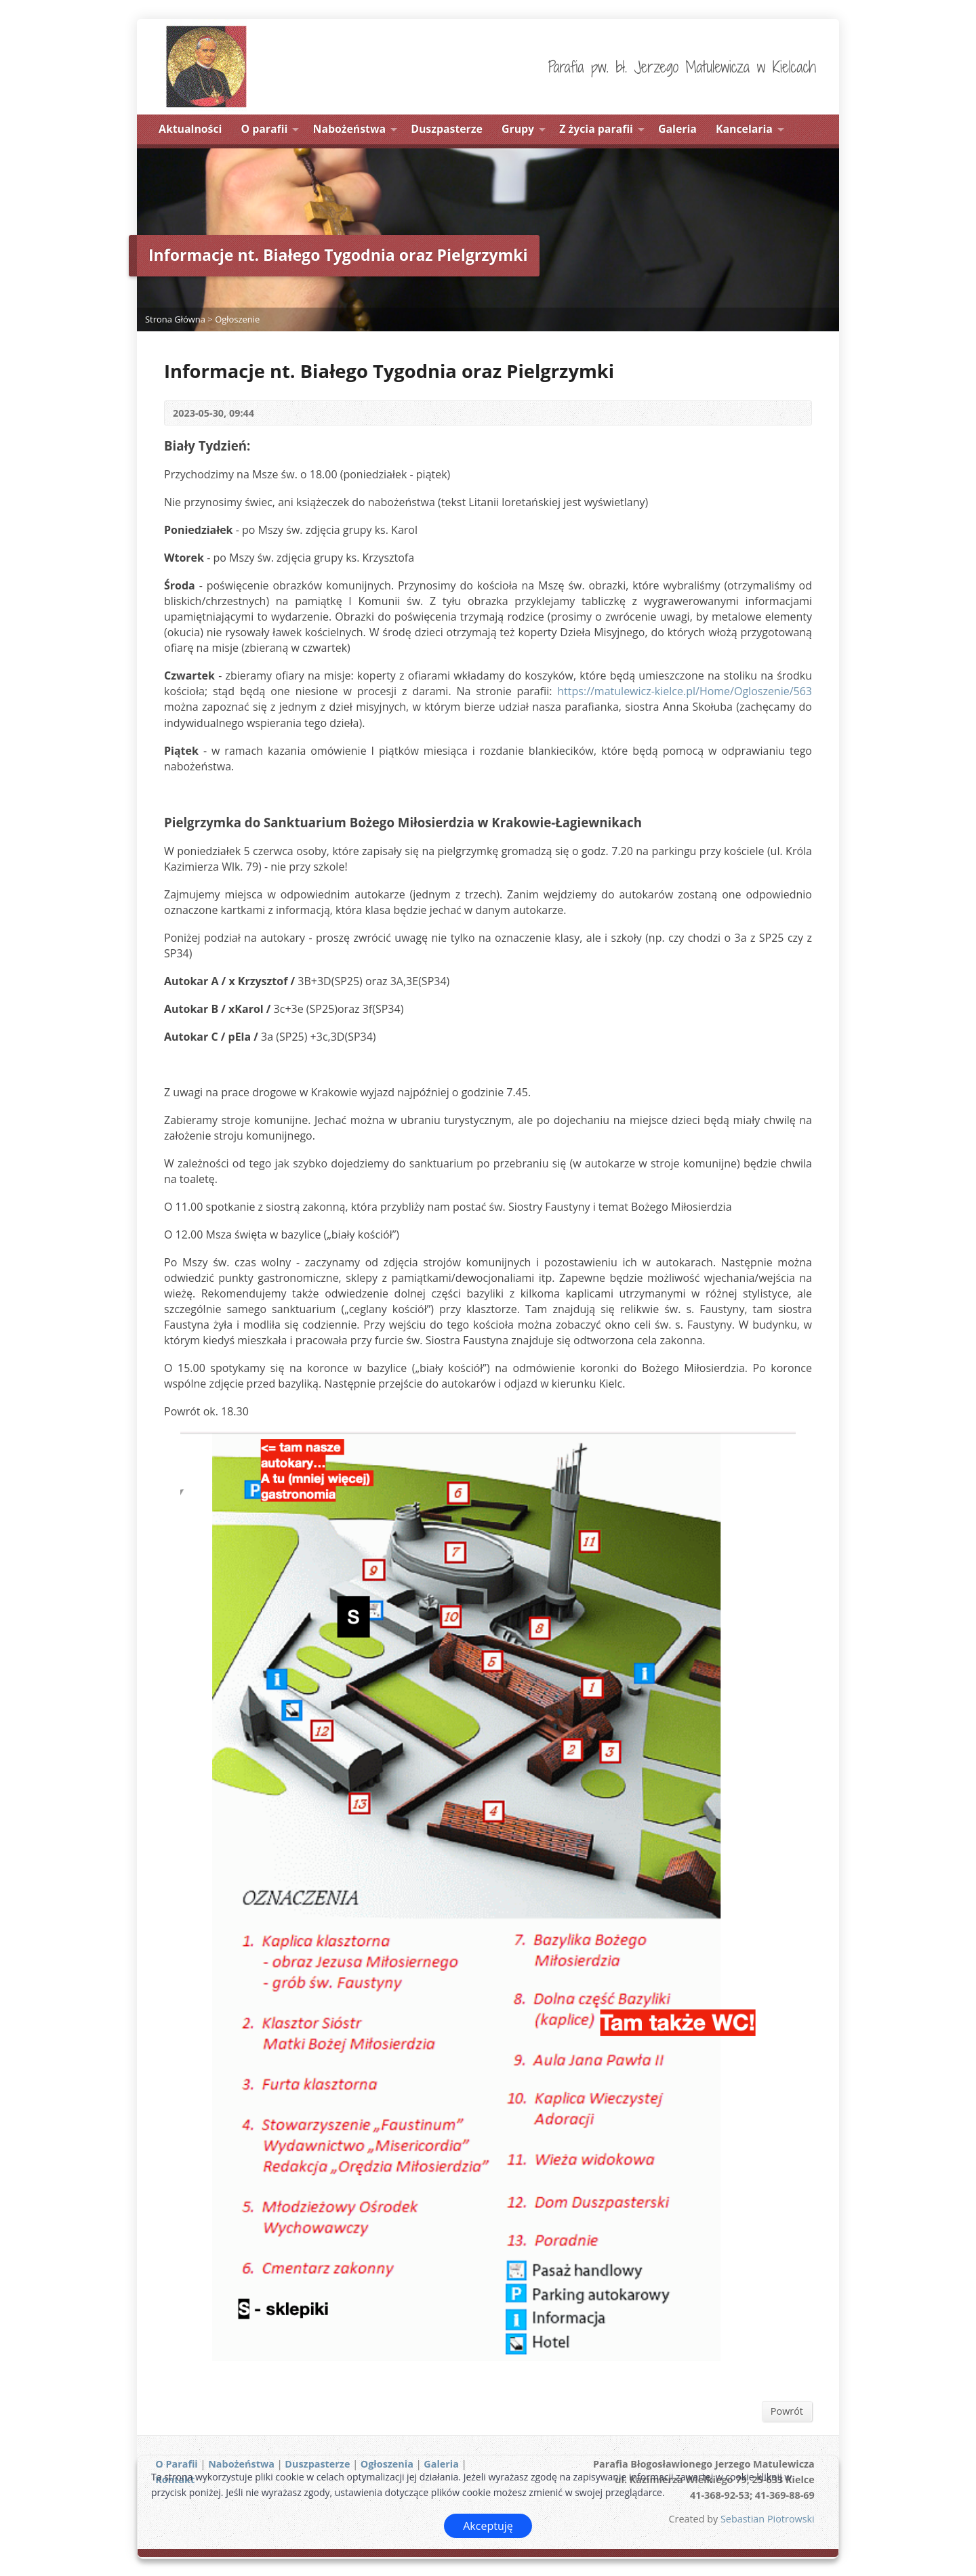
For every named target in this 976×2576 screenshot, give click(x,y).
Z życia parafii (596, 128)
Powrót (787, 2411)
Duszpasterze (447, 128)
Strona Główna (175, 319)
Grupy (518, 128)
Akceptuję (488, 2525)
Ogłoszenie (237, 319)
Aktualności (190, 128)
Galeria (677, 128)
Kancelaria (744, 128)
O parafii (264, 128)
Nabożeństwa (349, 128)
